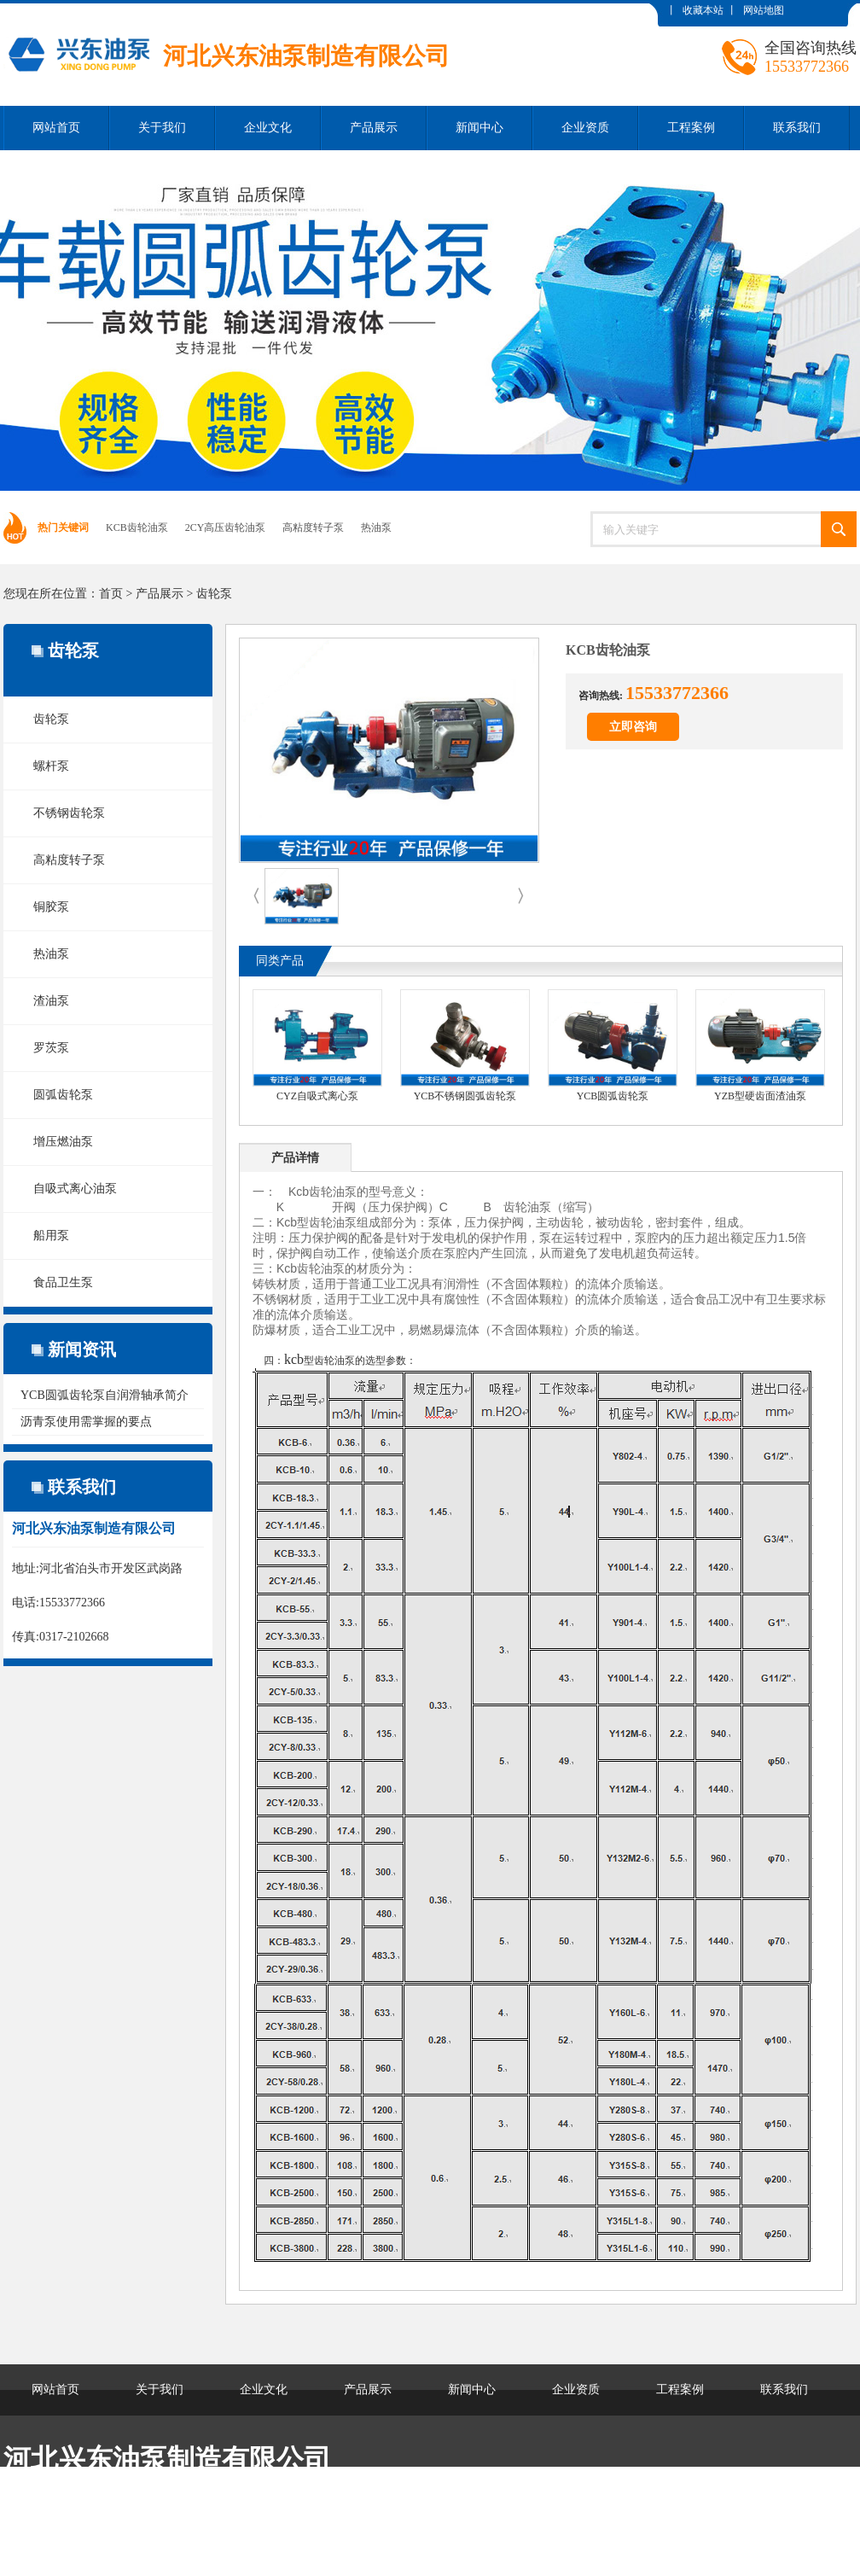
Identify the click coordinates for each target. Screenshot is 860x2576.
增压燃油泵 (63, 1141)
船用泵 (51, 1235)
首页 (111, 593)
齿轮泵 (214, 593)
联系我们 (797, 127)
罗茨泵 (51, 1047)
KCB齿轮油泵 (137, 527)
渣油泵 (51, 1000)
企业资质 (585, 127)
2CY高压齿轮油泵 (225, 527)
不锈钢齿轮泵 (69, 813)
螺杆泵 (51, 766)
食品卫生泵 (63, 1282)
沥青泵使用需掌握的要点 (86, 1421)
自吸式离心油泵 (75, 1188)
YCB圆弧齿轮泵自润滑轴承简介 (104, 1395)
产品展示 (374, 127)
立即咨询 (633, 726)
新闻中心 (479, 127)
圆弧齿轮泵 (63, 1094)
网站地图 (763, 10)
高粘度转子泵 (313, 527)
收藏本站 (703, 10)
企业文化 (268, 127)
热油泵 (376, 527)
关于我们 (162, 127)
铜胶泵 (51, 906)
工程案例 (691, 127)
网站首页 (56, 127)
